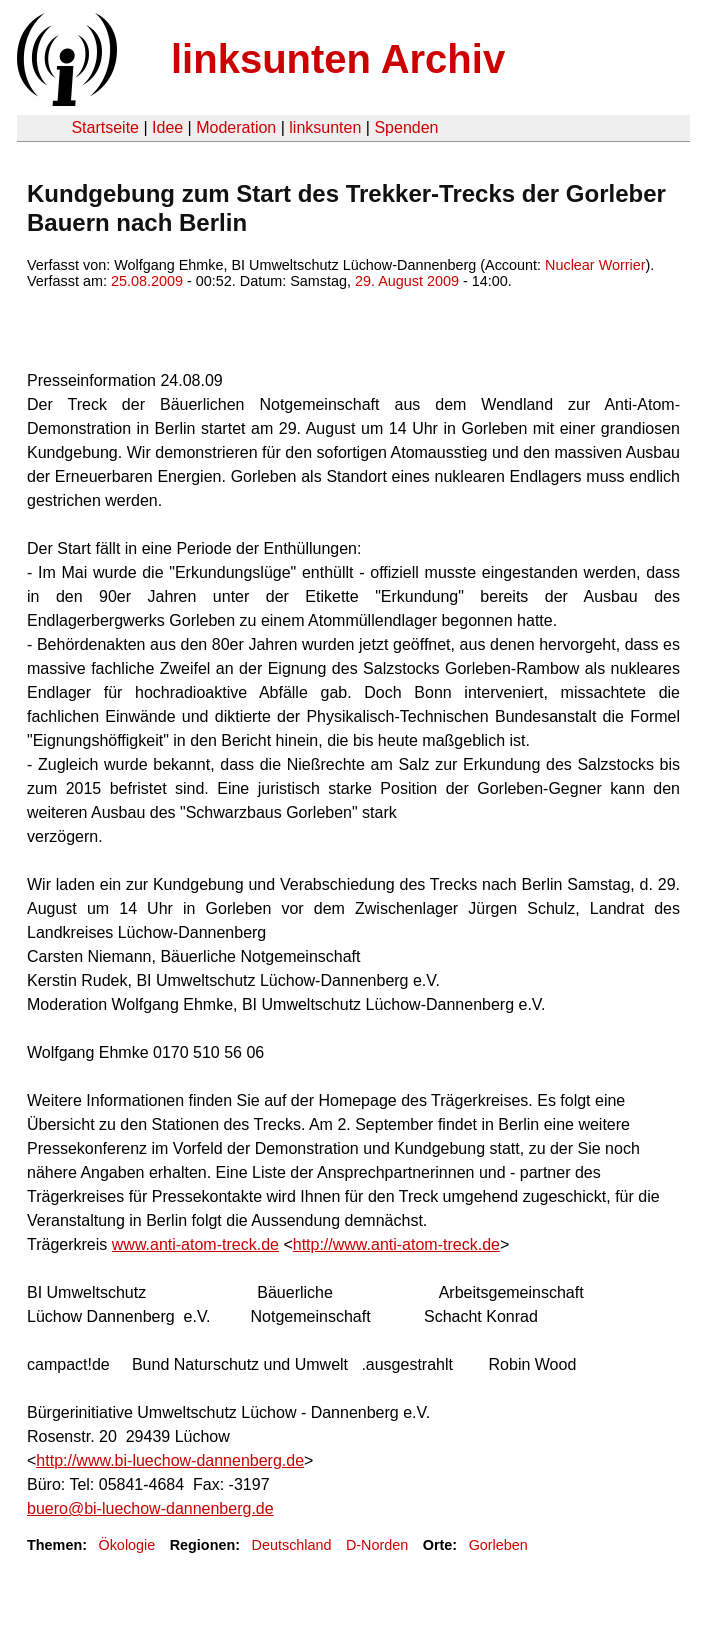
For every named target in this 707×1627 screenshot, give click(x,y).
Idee (167, 127)
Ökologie (126, 1545)
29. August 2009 (407, 281)
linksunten (325, 127)
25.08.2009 (147, 281)
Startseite (105, 127)
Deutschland (292, 1545)
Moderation (236, 127)
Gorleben (498, 1545)
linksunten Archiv (338, 59)
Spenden (406, 127)
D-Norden (377, 1545)
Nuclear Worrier (595, 265)
